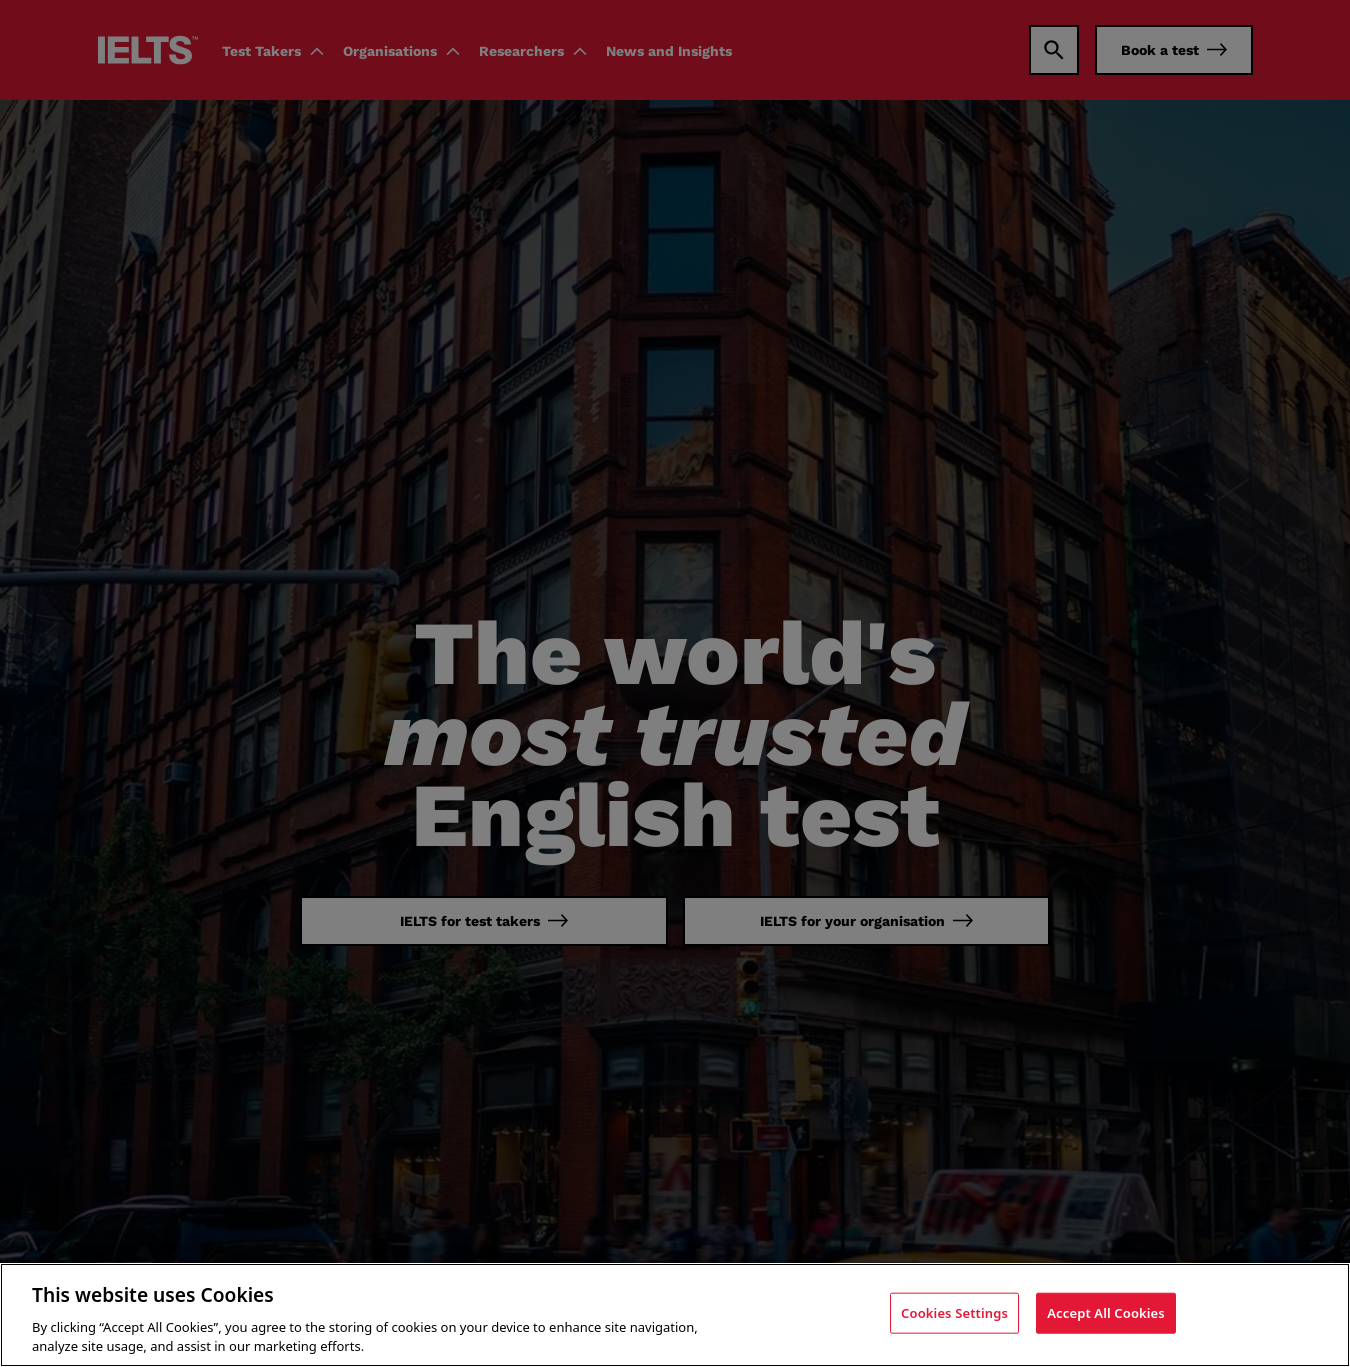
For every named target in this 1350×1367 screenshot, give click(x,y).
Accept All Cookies (1106, 1320)
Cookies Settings (954, 1320)
